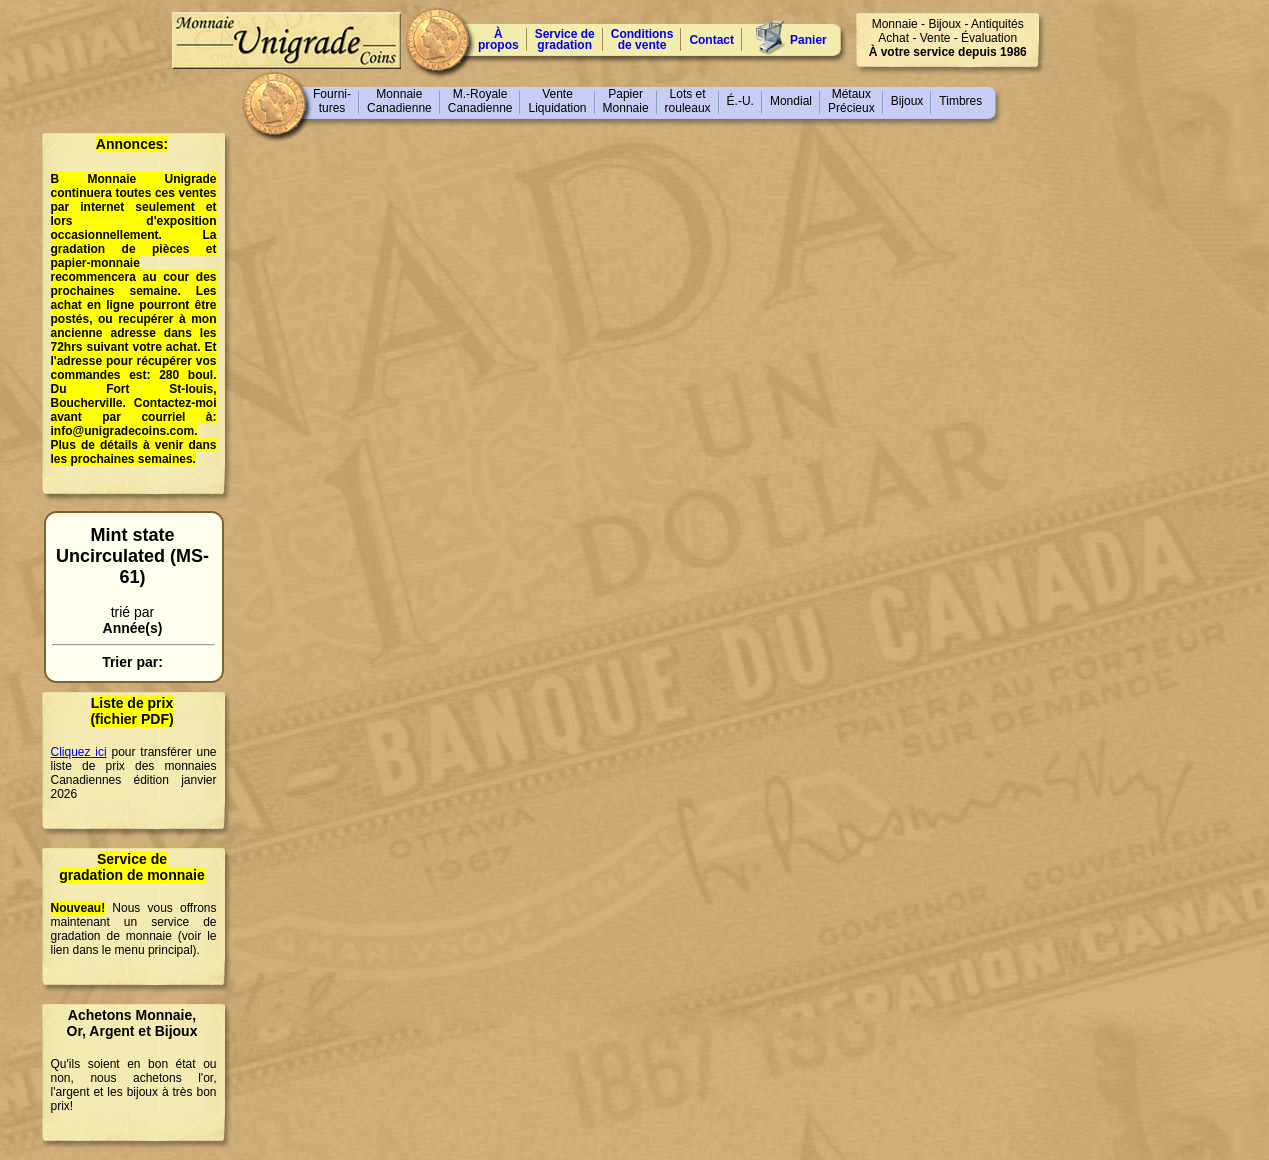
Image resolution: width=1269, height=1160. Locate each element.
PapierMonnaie (626, 101)
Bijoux (907, 101)
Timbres (960, 101)
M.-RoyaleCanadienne (480, 101)
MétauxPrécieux (851, 101)
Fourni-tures (332, 101)
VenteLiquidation (557, 101)
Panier (808, 40)
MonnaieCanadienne (399, 101)
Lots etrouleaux (688, 101)
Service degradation (565, 39)
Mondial (791, 101)
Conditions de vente (642, 39)
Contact (711, 40)
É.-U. (740, 101)
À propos (498, 39)
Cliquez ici (79, 752)
